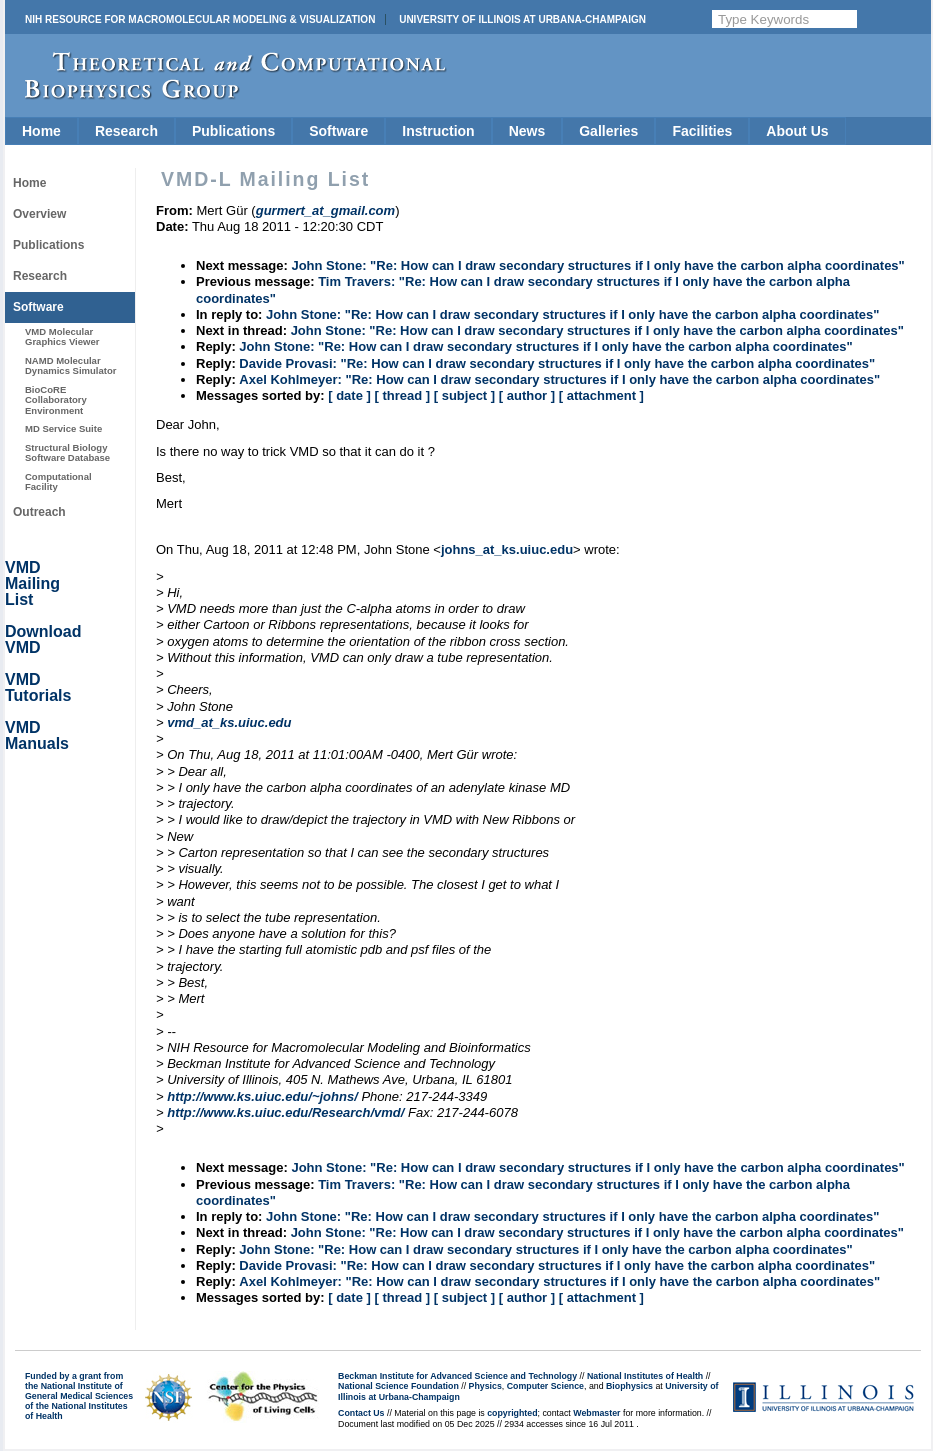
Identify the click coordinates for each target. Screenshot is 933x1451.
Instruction (438, 131)
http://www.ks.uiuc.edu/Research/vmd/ (285, 1112)
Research (126, 131)
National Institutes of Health (645, 1376)
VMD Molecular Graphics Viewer (62, 336)
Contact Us (361, 1413)
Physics (485, 1386)
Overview (39, 214)
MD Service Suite (63, 428)
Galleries (608, 131)
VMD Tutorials (38, 687)
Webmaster (596, 1413)
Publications (233, 131)
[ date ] (349, 395)
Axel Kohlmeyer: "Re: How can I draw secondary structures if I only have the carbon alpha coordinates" (559, 379)
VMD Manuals (37, 735)
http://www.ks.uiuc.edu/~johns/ (262, 1096)
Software (338, 131)
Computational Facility (58, 481)
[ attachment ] (601, 395)
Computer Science (545, 1386)
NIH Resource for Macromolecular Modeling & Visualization (200, 19)
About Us (797, 131)
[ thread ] (402, 395)
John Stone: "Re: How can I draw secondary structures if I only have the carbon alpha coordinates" (597, 265)
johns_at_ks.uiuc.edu (507, 549)
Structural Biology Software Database (67, 452)
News (527, 131)
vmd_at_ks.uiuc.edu (229, 722)
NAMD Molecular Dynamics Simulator (71, 365)
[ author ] (527, 395)
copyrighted (512, 1413)
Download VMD (43, 639)
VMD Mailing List (32, 583)
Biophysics (629, 1386)
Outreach (39, 512)
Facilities (702, 131)
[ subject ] (464, 395)
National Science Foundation (398, 1386)
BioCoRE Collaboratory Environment (56, 400)
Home (41, 131)
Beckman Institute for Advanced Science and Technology (457, 1376)
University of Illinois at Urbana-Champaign (522, 19)
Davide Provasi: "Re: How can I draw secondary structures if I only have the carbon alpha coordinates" (557, 363)
